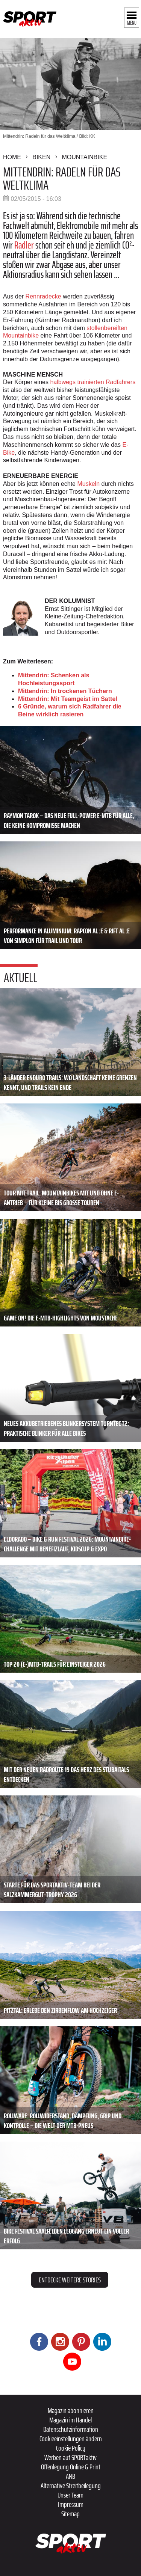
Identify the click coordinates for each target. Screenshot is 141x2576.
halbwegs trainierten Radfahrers (92, 382)
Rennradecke (43, 296)
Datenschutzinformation (70, 2429)
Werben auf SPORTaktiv (70, 2457)
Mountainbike (84, 157)
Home (12, 157)
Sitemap (70, 2514)
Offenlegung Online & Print (70, 2467)
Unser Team (70, 2495)
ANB (70, 2476)
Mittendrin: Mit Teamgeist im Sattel (67, 699)
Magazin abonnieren (71, 2410)
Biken (41, 157)
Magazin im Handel (70, 2420)
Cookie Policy (70, 2448)
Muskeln (88, 484)
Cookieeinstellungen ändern (70, 2439)
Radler (24, 245)
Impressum (70, 2504)
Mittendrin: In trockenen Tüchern (65, 691)
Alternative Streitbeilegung (71, 2486)
